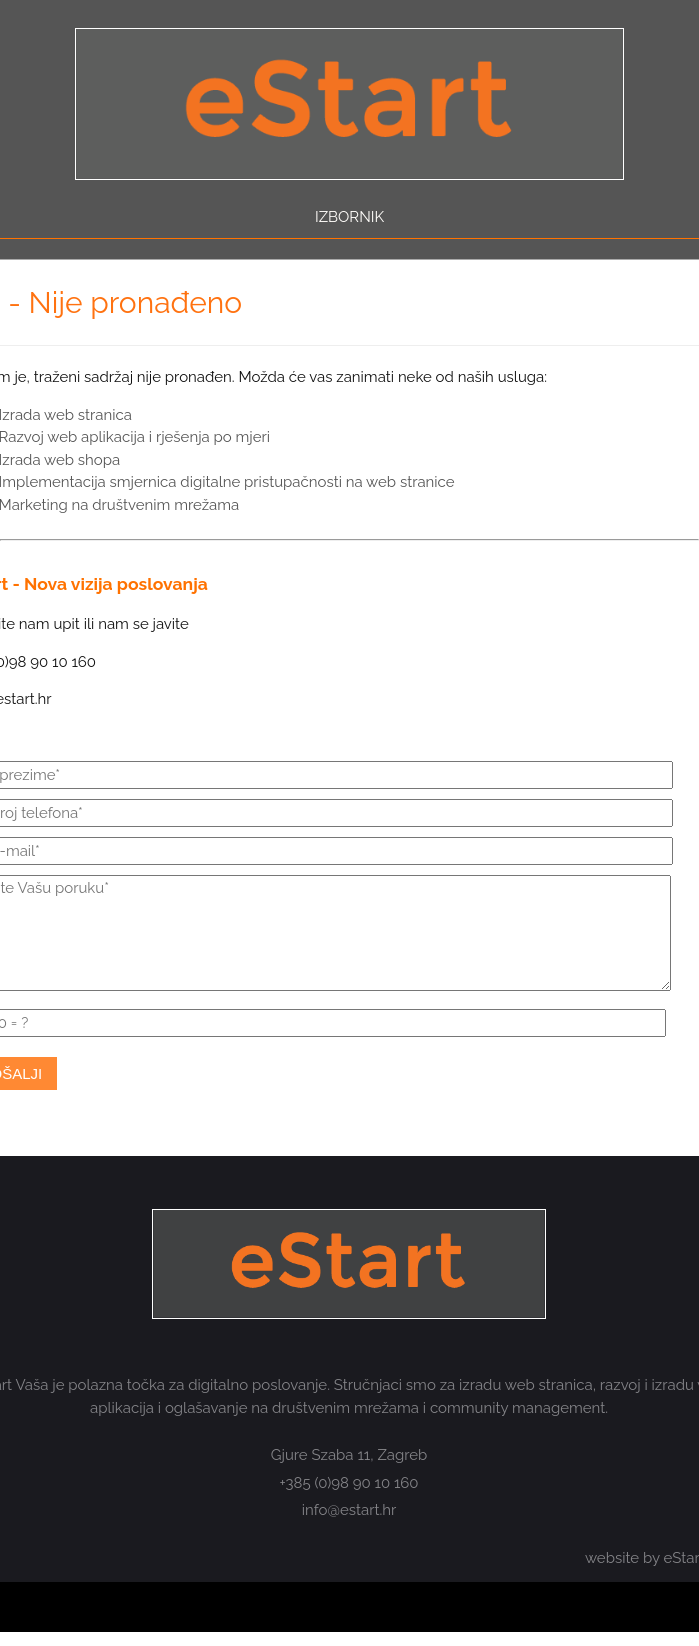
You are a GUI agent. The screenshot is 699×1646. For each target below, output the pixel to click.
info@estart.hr (349, 1510)
